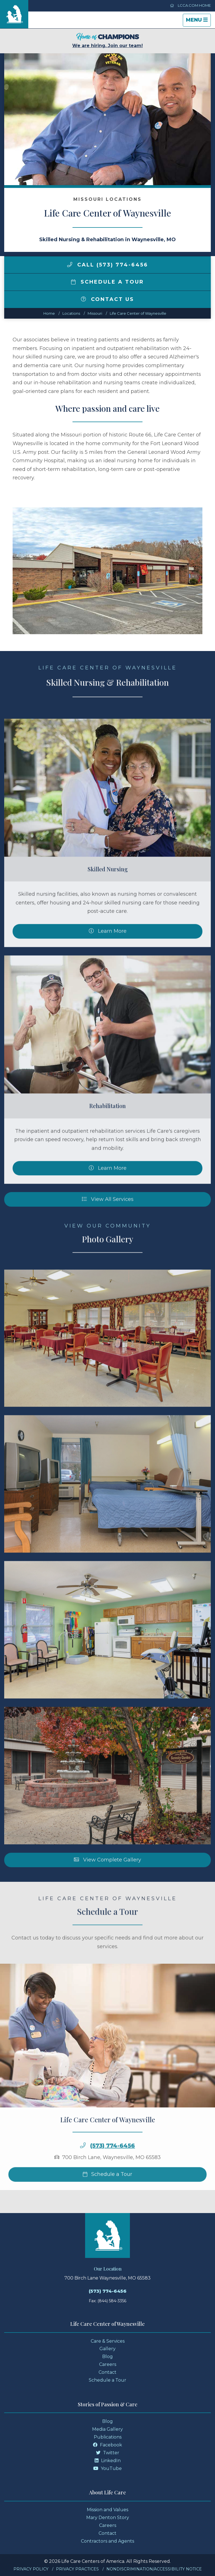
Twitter (107, 2452)
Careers (107, 2364)
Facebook (107, 2445)
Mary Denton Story (107, 2517)
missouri (95, 313)
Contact (107, 2372)
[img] (69, 264)
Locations (71, 313)
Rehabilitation (107, 1130)
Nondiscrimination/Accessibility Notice (154, 2569)
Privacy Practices (77, 2569)
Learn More (108, 955)
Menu (198, 21)
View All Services (108, 1223)
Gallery (107, 2348)
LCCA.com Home (190, 5)
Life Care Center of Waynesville (138, 313)
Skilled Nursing (108, 893)
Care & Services (108, 2341)
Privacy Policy (30, 2569)
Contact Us (107, 299)
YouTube (107, 2468)
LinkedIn (108, 2460)
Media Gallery (107, 2429)
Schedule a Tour (107, 282)
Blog (107, 2356)
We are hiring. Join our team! (107, 40)
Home (49, 313)
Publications (107, 2437)
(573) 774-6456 (112, 2169)
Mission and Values (107, 2509)
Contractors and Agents (107, 2541)
